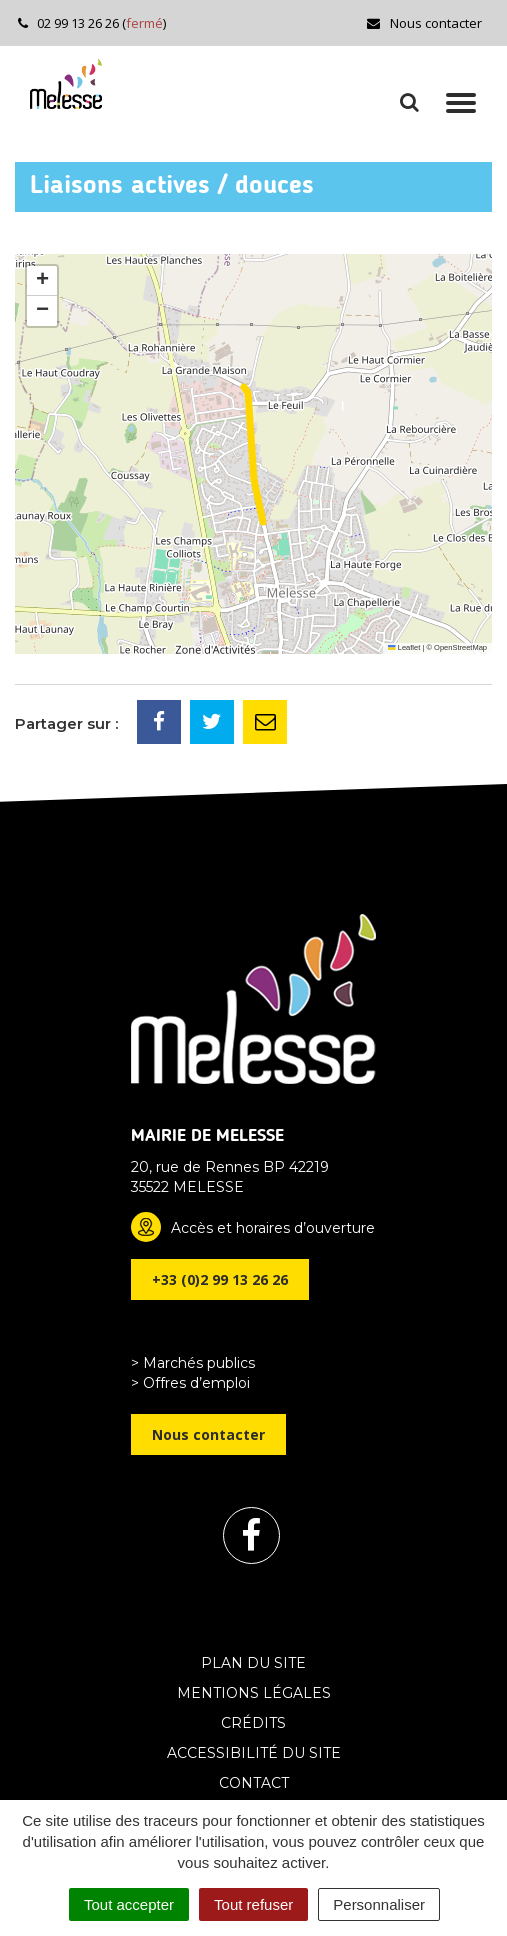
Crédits (253, 1723)
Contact (254, 1783)
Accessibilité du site (254, 1753)
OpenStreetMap (460, 647)
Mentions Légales (254, 1693)
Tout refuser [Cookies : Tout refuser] (253, 1904)
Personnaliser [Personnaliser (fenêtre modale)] (379, 1904)
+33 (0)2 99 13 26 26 (220, 1279)
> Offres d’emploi (190, 1383)
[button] (42, 281)
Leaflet (404, 647)
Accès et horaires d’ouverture (273, 1228)
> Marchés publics (193, 1363)
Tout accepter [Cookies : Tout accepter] (129, 1904)
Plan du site (253, 1663)
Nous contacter (423, 23)
